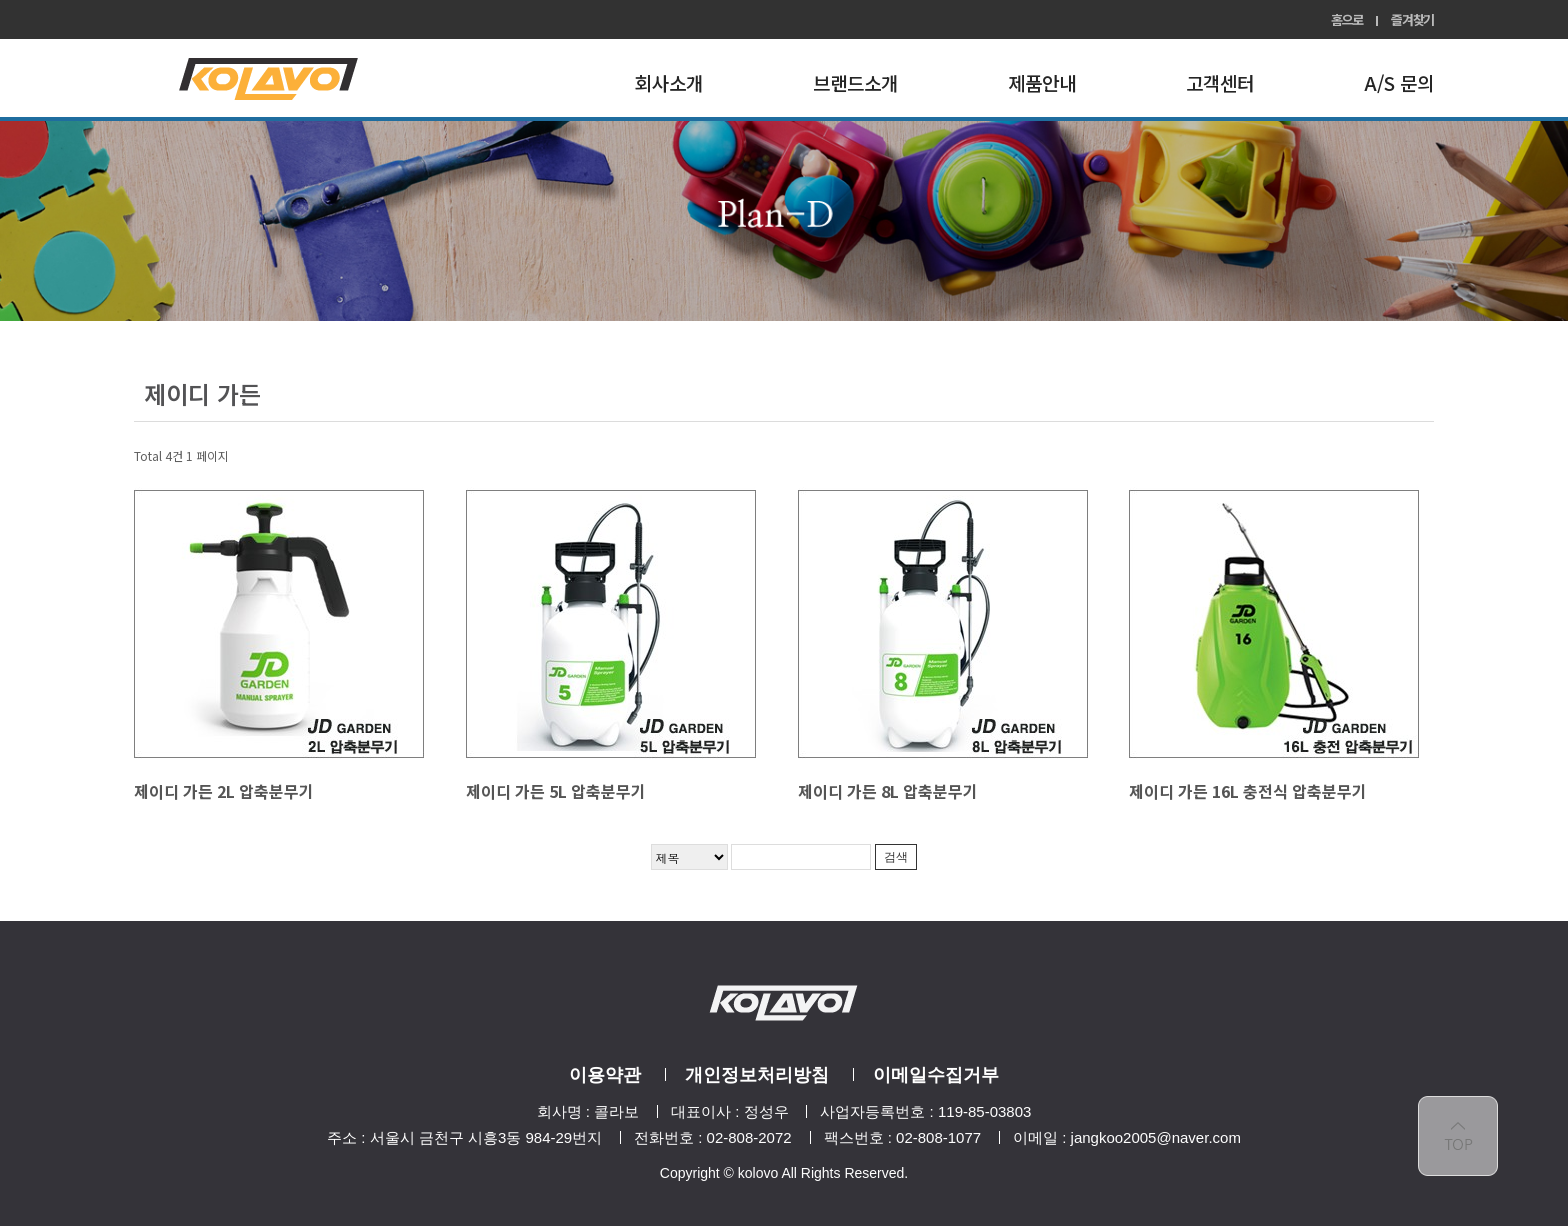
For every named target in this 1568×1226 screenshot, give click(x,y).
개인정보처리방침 (757, 1075)
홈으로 (1347, 19)
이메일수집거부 (936, 1075)
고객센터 (1220, 82)
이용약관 (605, 1075)
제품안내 (1042, 82)
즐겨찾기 (1412, 19)
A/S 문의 (1399, 82)
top (1458, 1136)
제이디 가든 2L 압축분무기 (224, 791)
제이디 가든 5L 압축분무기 (556, 791)
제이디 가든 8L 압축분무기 (888, 791)
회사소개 (669, 82)
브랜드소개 (855, 82)
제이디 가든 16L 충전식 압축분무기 (1248, 791)
